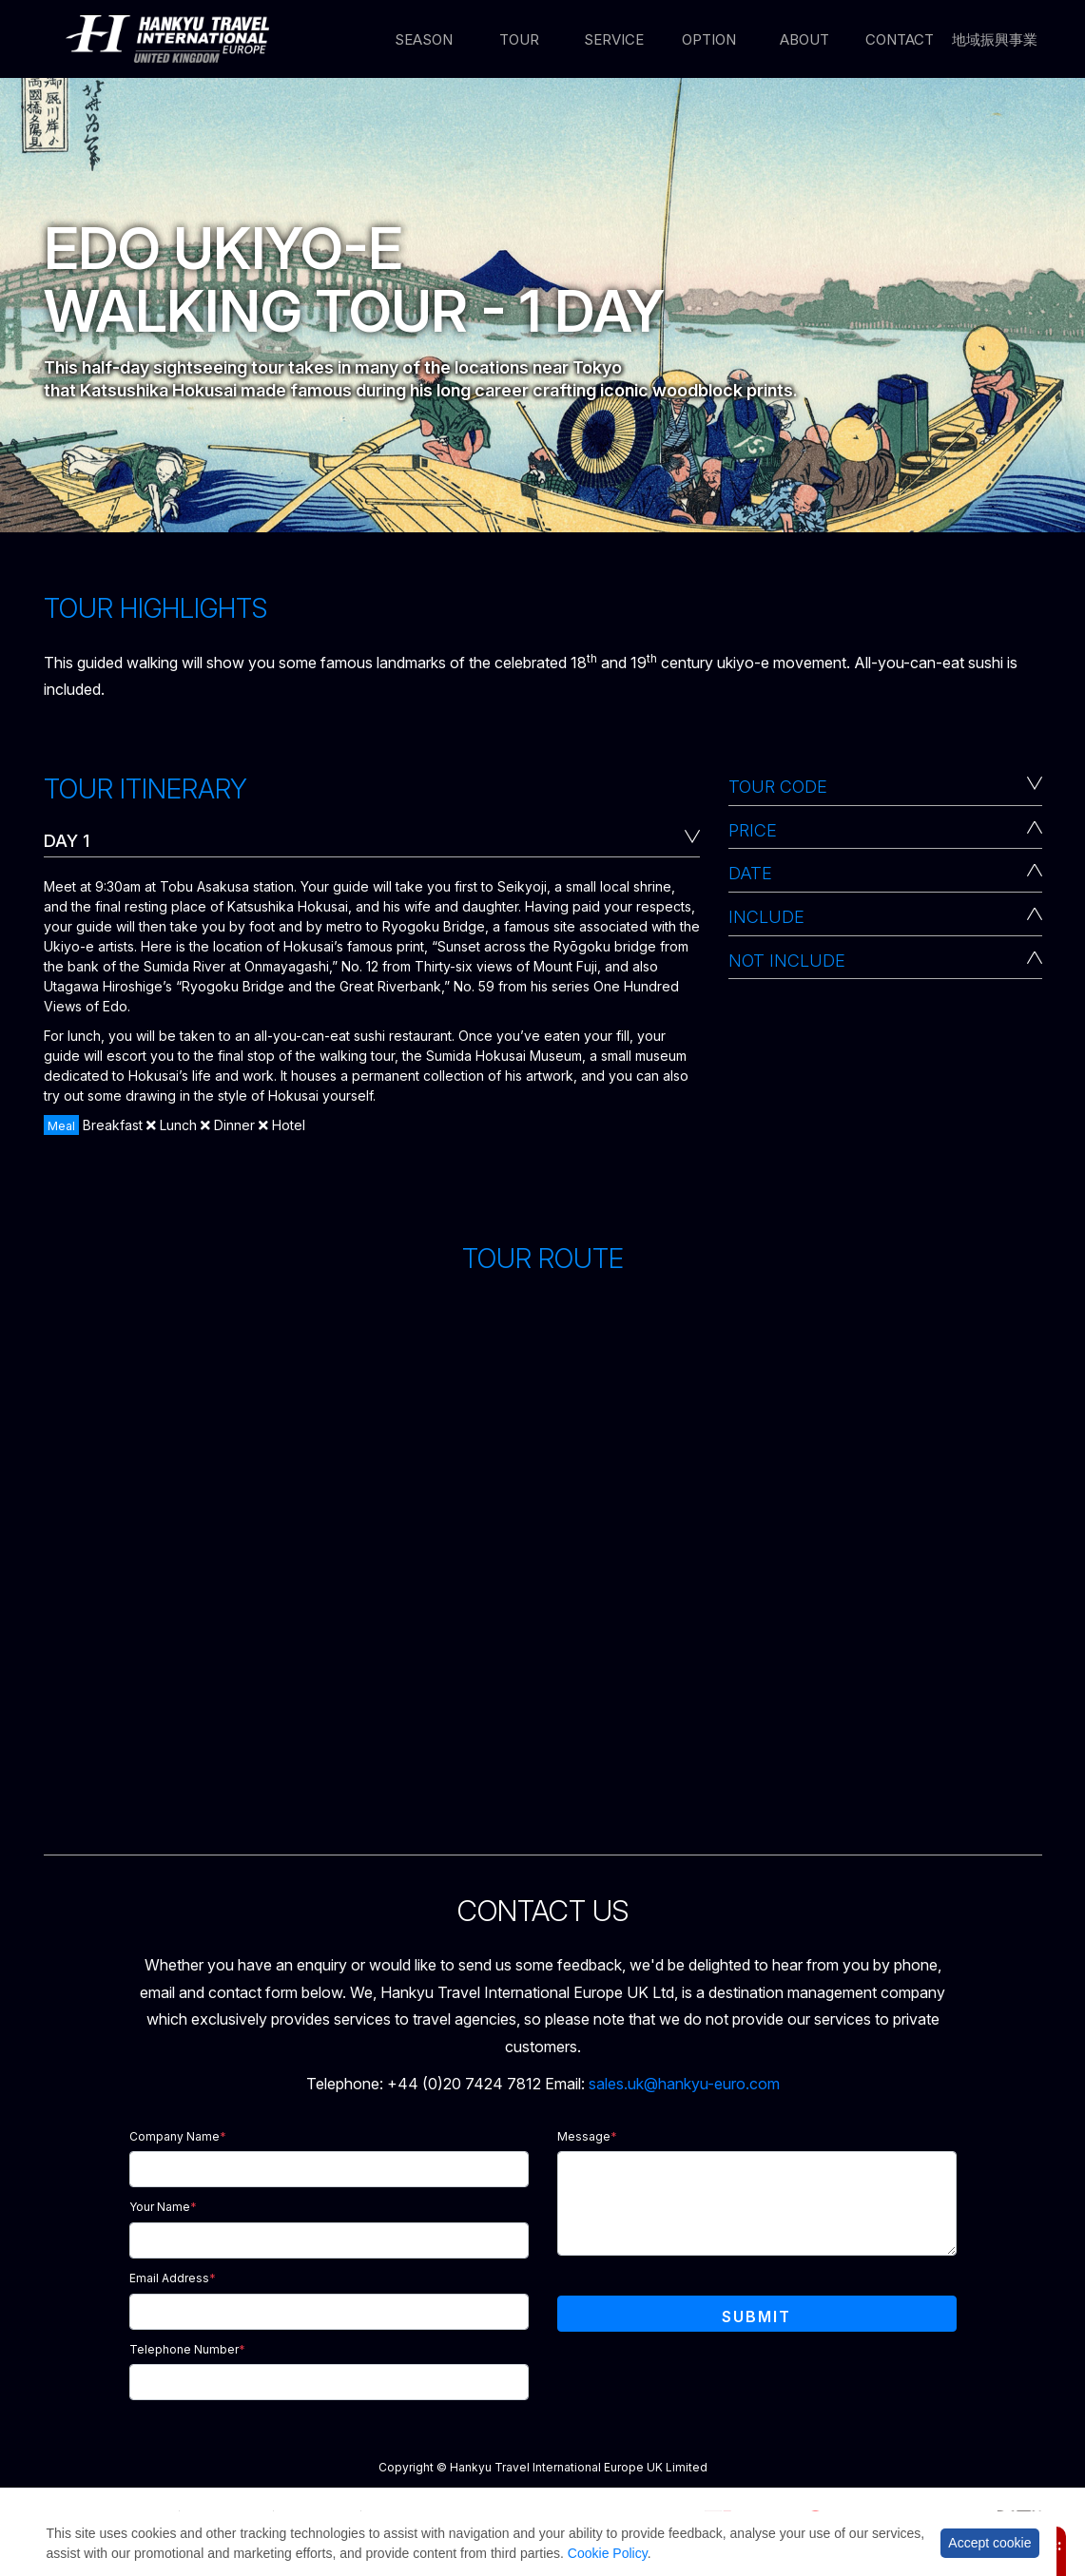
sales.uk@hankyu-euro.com (684, 2083)
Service (614, 39)
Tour (519, 39)
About (804, 39)
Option (709, 39)
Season (424, 39)
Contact (899, 39)
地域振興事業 (994, 39)
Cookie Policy (608, 2553)
